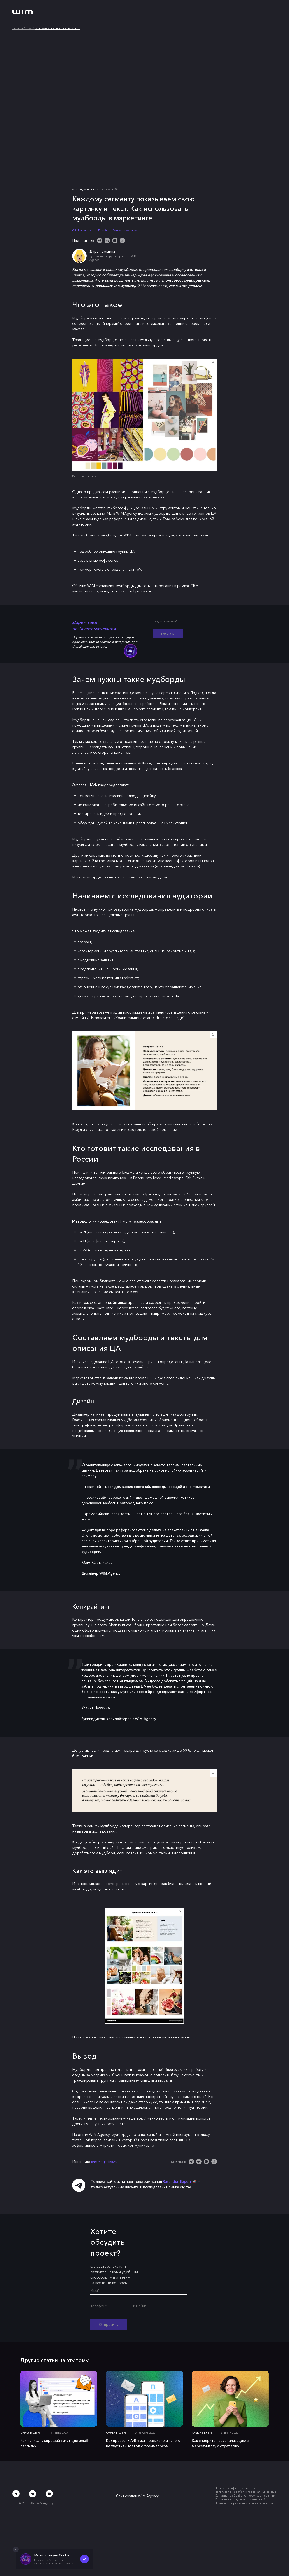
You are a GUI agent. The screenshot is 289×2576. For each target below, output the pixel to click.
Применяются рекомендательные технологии (244, 2509)
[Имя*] (138, 2291)
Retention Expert (177, 2181)
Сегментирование (124, 230)
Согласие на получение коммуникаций (240, 2505)
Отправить (108, 2324)
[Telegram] (99, 240)
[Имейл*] (160, 2307)
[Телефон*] (109, 2307)
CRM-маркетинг (83, 230)
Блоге (37, 2432)
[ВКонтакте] (107, 240)
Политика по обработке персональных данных (245, 2497)
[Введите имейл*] (185, 622)
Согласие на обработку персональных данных (245, 2501)
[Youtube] (49, 2500)
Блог (29, 28)
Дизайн (103, 230)
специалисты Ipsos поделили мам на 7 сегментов (164, 1194)
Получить (167, 633)
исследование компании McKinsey (123, 763)
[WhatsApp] (114, 240)
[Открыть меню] (273, 12)
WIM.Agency (126, 513)
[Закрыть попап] (16, 2550)
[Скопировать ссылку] (122, 240)
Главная (17, 28)
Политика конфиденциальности (235, 2494)
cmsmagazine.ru (83, 189)
